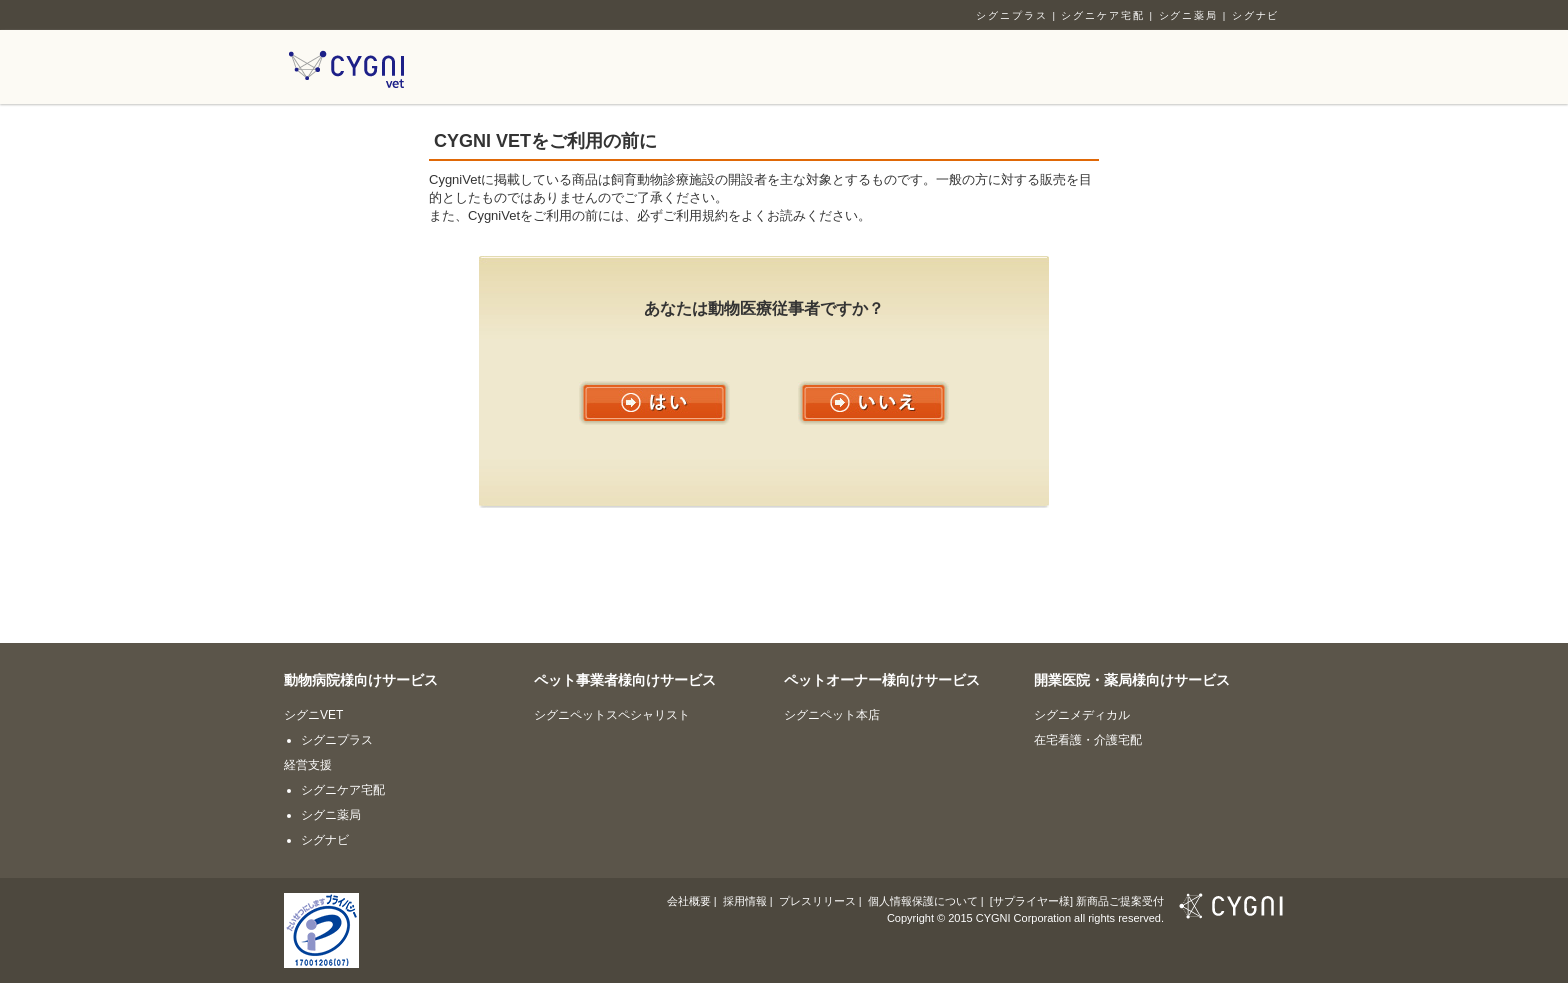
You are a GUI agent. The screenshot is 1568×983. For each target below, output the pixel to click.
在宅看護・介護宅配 (1088, 740)
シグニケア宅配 (1102, 15)
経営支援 (308, 765)
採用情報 (745, 901)
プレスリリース (817, 901)
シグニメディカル (1082, 715)
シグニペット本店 (832, 715)
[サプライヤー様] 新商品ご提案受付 (1077, 901)
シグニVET (313, 715)
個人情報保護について (923, 901)
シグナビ (1256, 15)
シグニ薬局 (1189, 15)
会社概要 (689, 901)
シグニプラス (1012, 15)
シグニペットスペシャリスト (612, 715)
